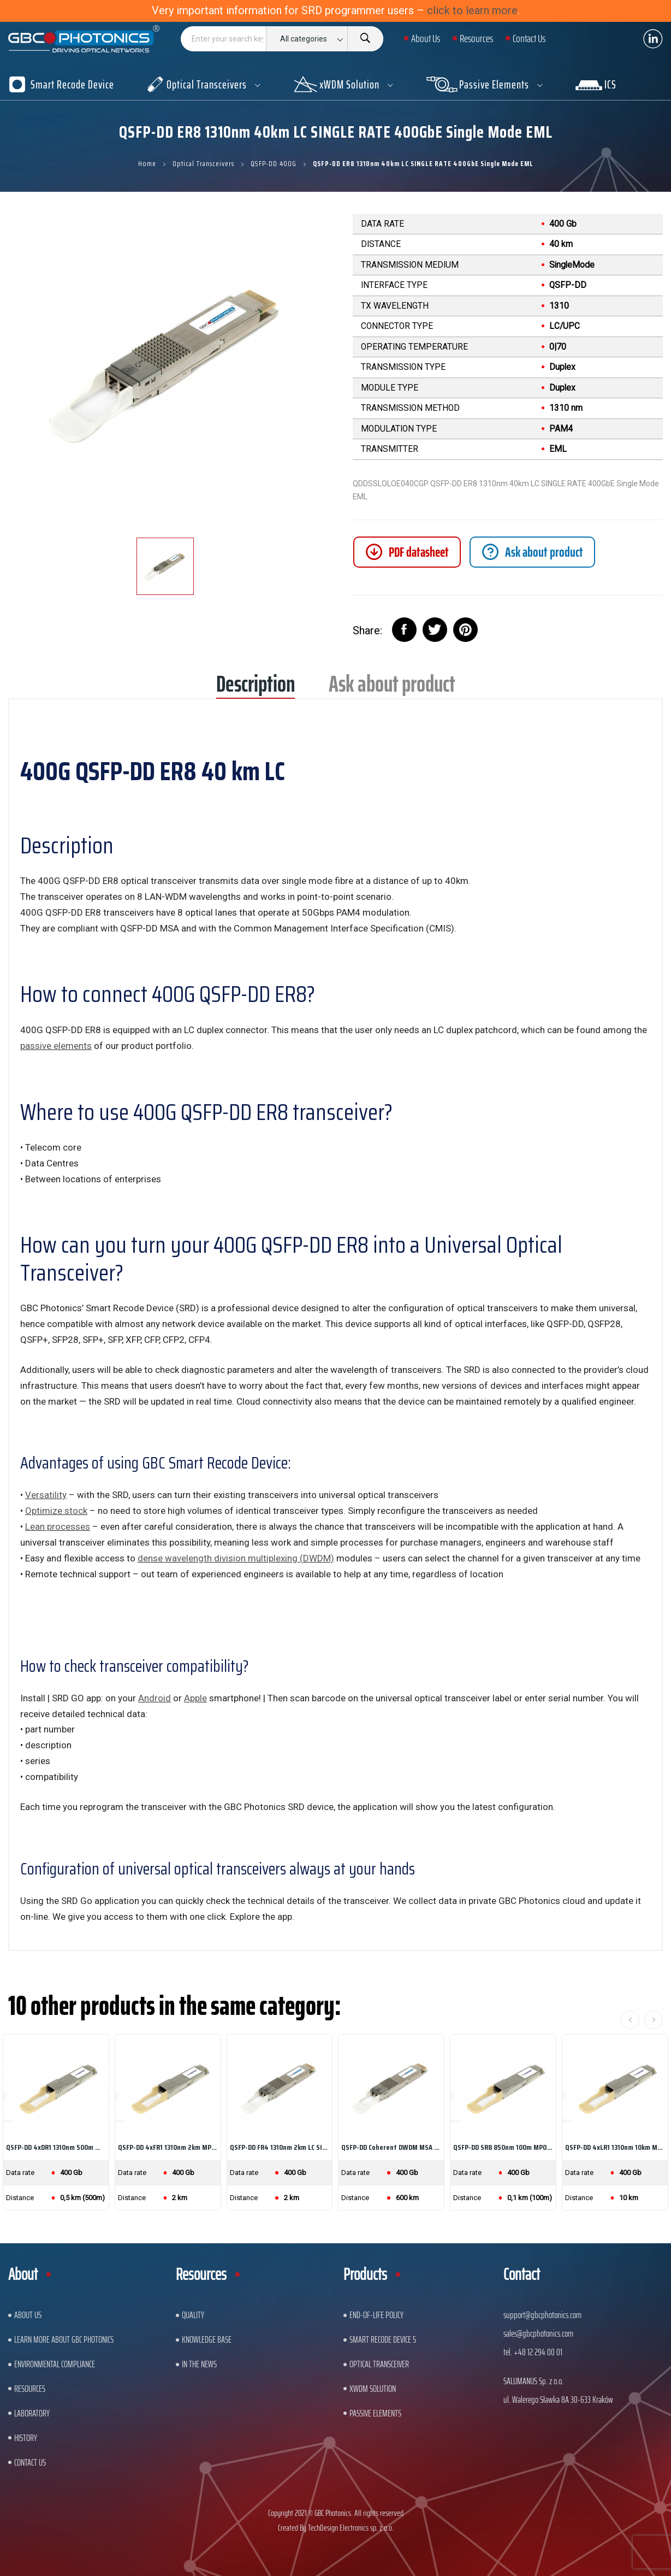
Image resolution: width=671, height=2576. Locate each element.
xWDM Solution (372, 2389)
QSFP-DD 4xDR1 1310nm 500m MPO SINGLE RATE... (56, 2147)
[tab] (532, 552)
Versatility (46, 1494)
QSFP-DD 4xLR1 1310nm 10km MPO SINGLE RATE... (615, 2147)
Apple (195, 1698)
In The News (199, 2364)
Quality (193, 2315)
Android (154, 1698)
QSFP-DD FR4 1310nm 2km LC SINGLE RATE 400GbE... (280, 2147)
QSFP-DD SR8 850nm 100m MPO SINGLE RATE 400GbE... (503, 2147)
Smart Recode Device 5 (382, 2339)
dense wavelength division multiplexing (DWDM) (236, 1558)
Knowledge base (206, 2339)
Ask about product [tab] (392, 687)
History (25, 2438)
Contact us (30, 2462)
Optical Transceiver (379, 2364)
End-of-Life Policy (376, 2315)
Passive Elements (375, 2413)
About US (27, 2315)
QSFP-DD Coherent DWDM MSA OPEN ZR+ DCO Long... (391, 2147)
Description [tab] (255, 687)
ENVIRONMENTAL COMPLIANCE (54, 2364)
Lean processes (57, 1526)
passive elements (56, 1045)
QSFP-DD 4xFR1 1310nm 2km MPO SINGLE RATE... (168, 2147)
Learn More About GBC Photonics (64, 2339)
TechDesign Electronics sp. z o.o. (351, 2527)
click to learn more (472, 10)
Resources (29, 2389)
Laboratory (32, 2413)
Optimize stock (56, 1510)
